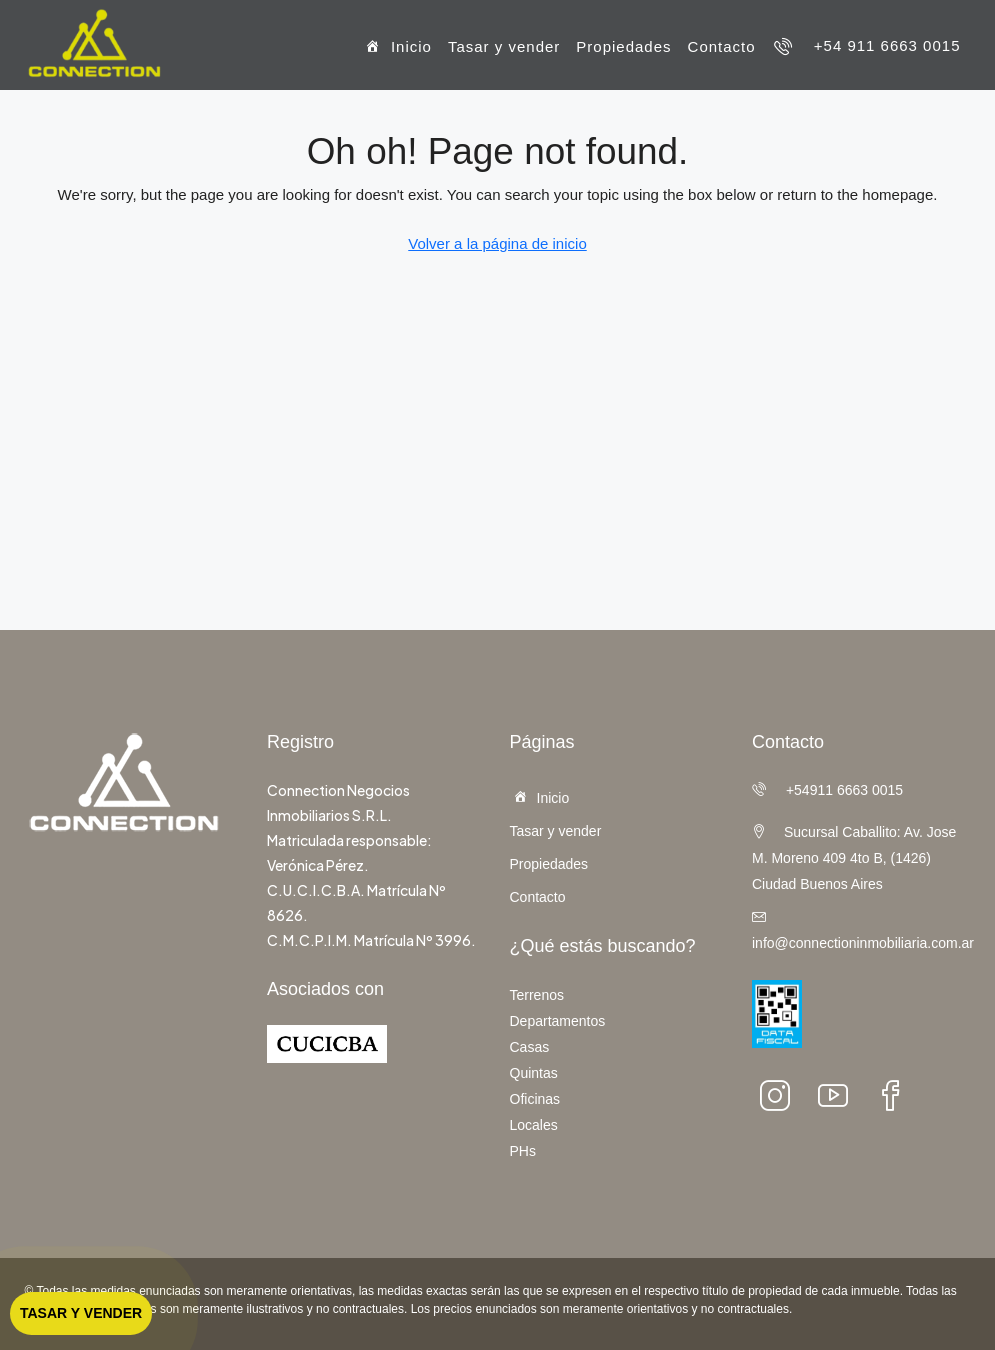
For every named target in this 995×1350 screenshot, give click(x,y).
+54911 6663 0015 (827, 790)
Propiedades (623, 46)
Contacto (722, 46)
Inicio (397, 48)
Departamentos (558, 1021)
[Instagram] (781, 1095)
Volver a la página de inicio (497, 243)
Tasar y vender (504, 46)
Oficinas (535, 1099)
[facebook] (897, 1095)
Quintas (534, 1073)
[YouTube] (839, 1095)
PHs (523, 1151)
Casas (530, 1047)
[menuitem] (867, 45)
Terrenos (537, 995)
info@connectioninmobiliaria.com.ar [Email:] (863, 943)
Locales (534, 1125)
